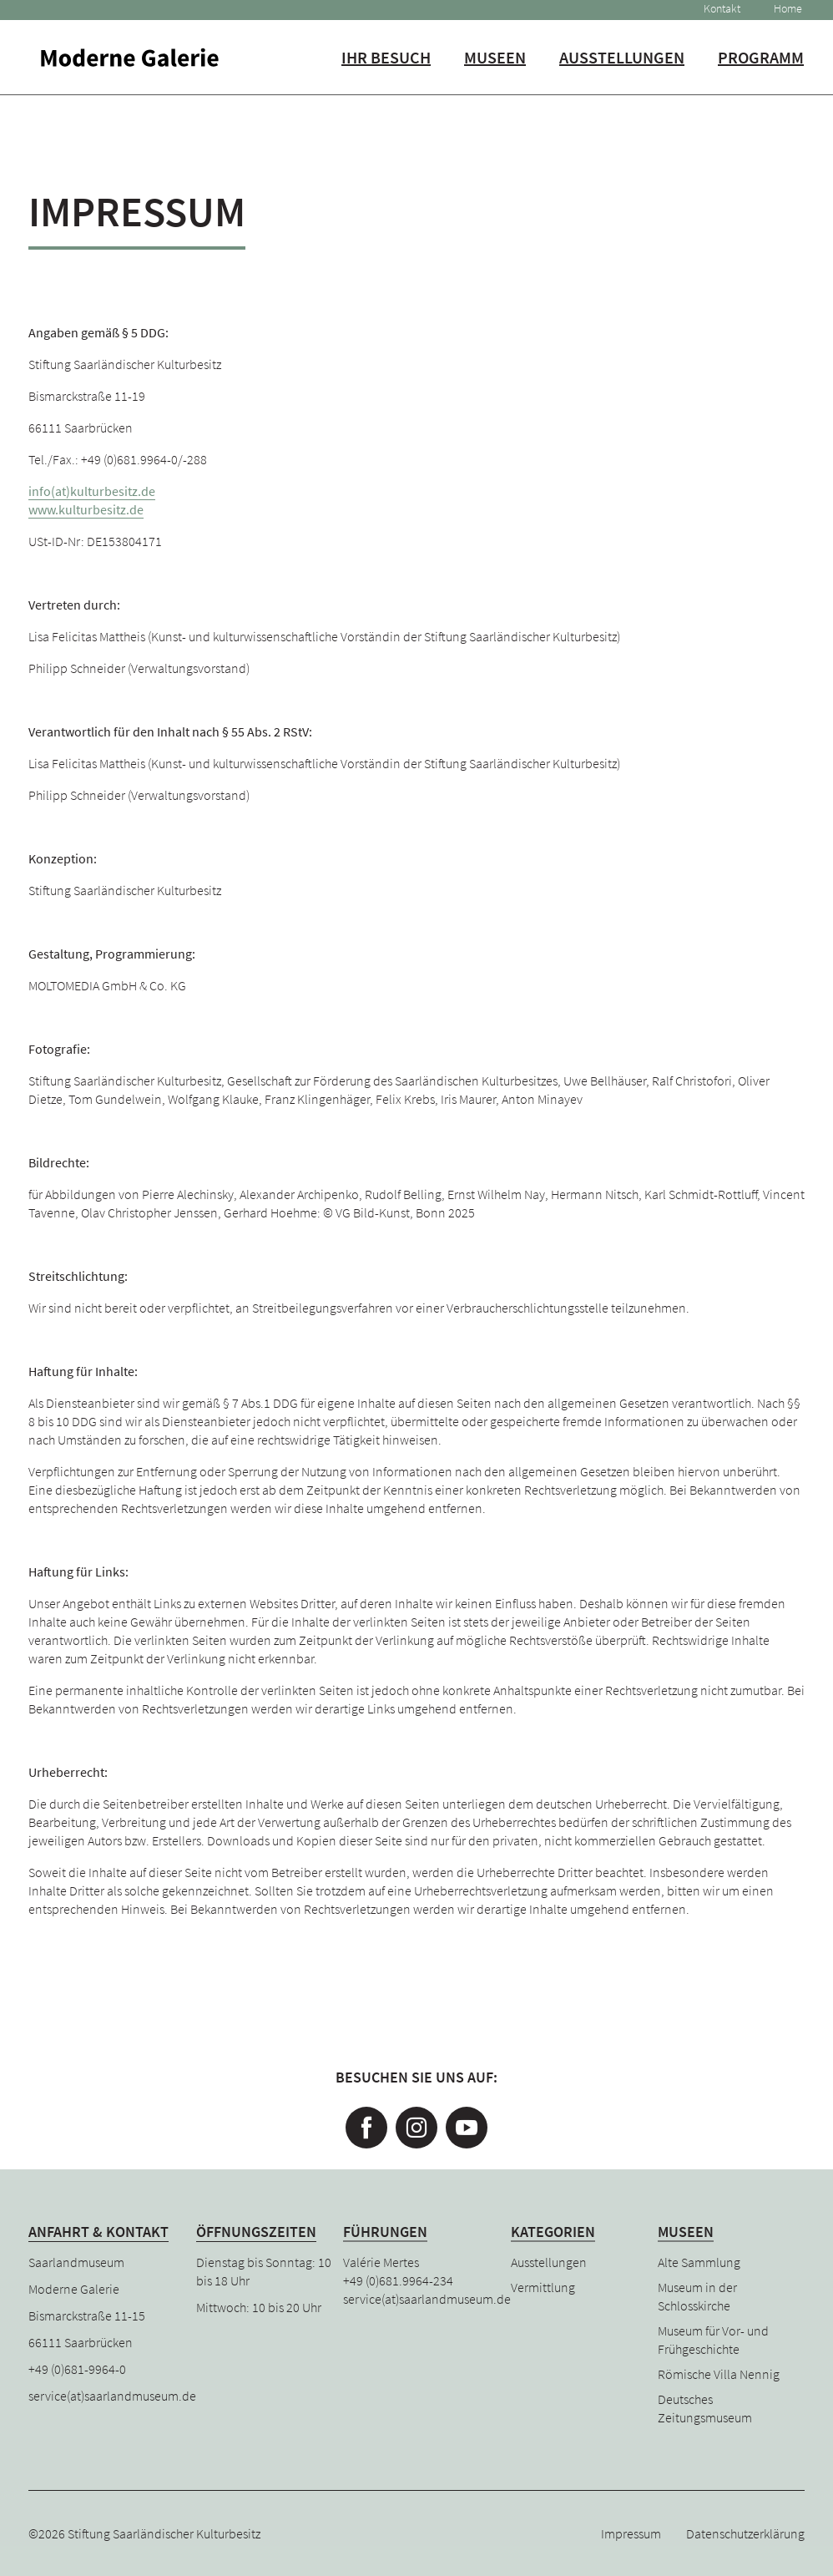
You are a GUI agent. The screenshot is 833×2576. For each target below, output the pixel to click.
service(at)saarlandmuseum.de (112, 2395)
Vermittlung (543, 2287)
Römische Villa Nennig (719, 2374)
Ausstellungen (617, 63)
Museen (491, 63)
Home (781, 9)
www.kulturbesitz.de (86, 509)
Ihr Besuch (382, 63)
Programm (757, 63)
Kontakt (715, 9)
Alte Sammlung (699, 2262)
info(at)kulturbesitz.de (91, 491)
